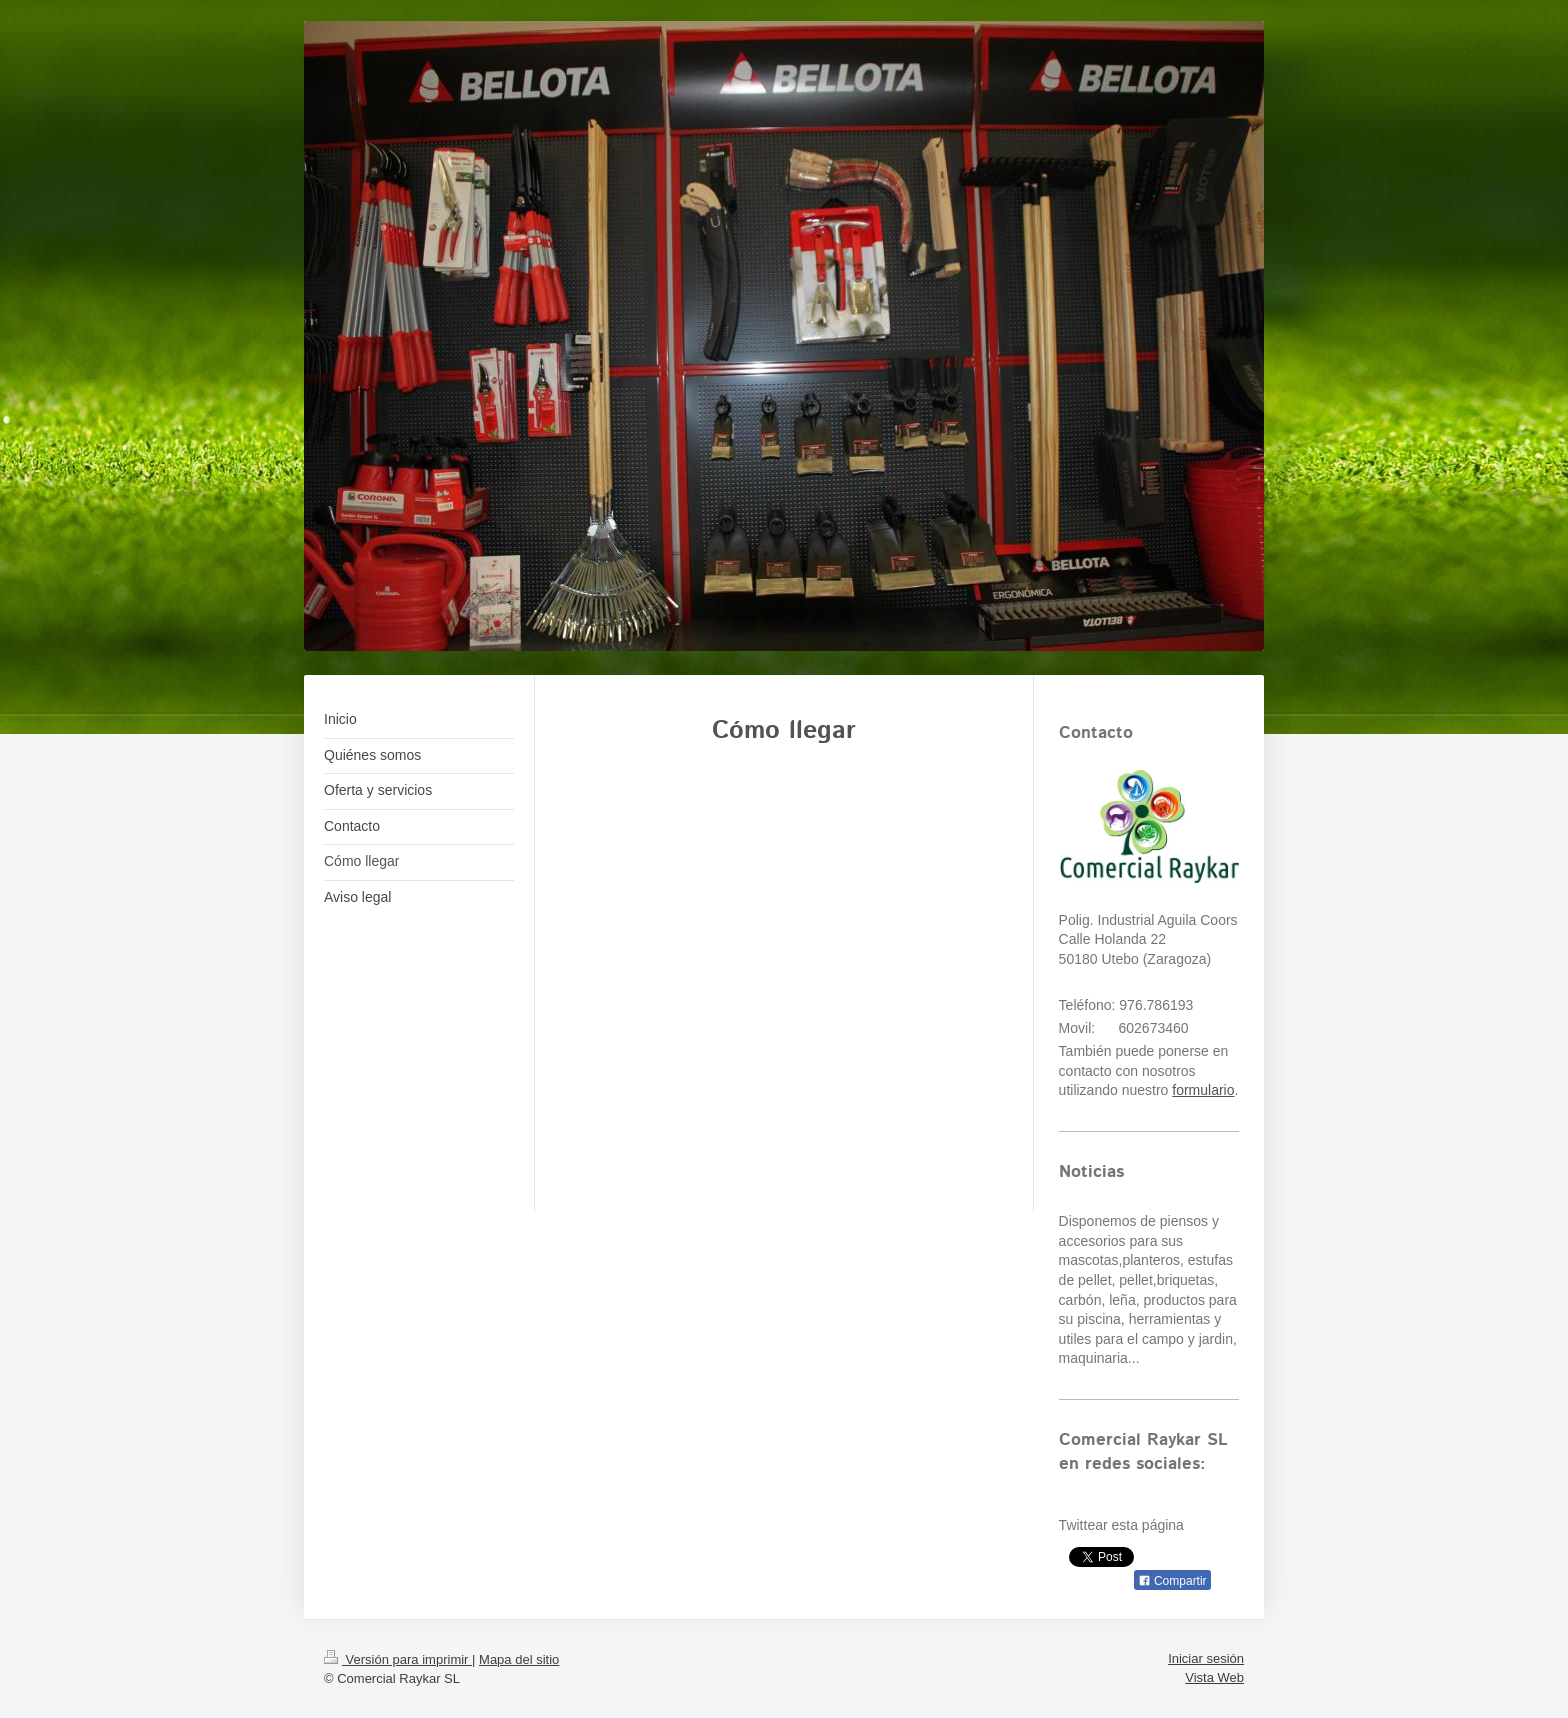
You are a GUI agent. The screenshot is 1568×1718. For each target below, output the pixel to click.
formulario (1203, 1090)
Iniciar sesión (1206, 1658)
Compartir (1172, 1581)
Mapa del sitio (519, 1659)
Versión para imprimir (398, 1659)
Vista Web (1214, 1677)
